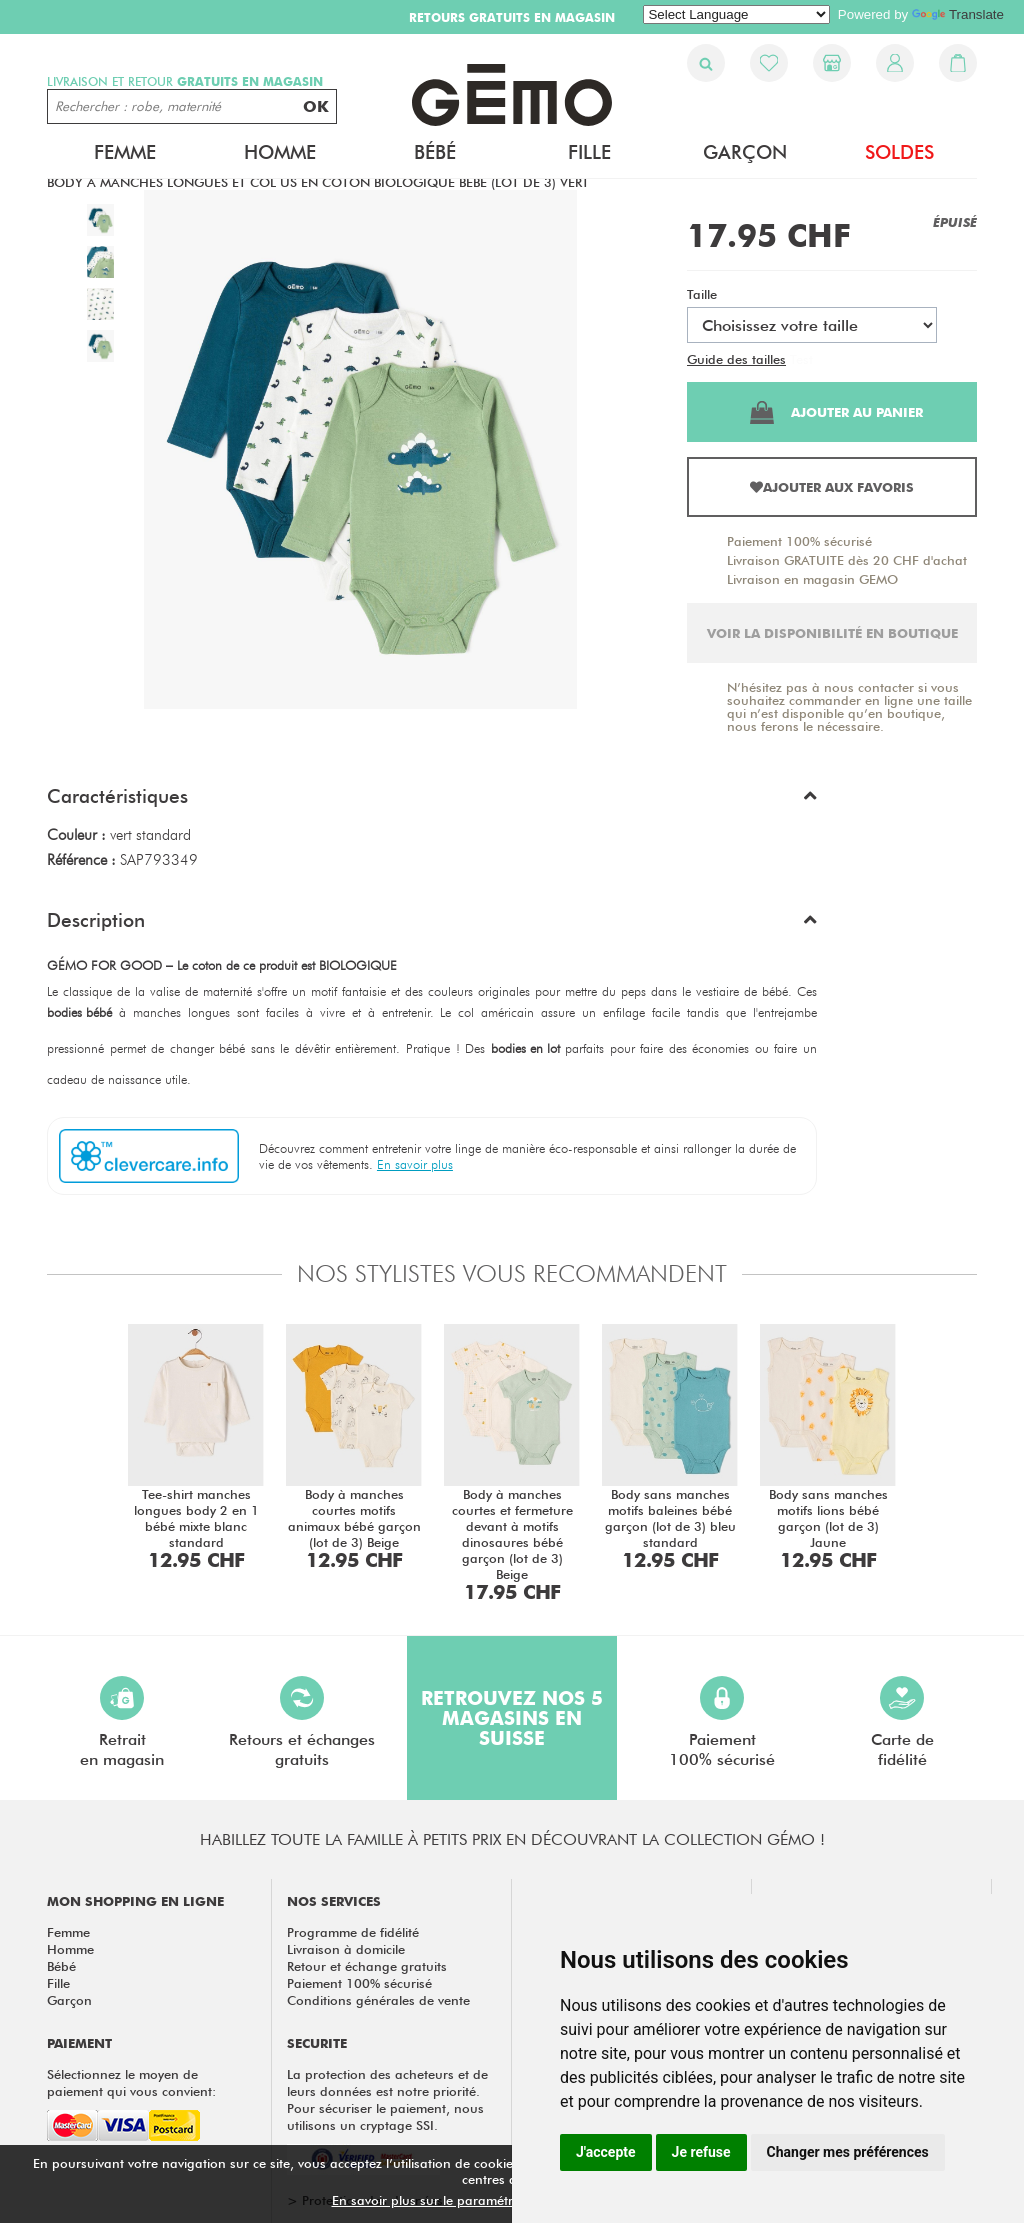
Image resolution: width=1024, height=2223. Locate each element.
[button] (432, 801)
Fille (589, 152)
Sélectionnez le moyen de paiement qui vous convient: (131, 2082)
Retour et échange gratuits (367, 1966)
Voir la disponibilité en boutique (832, 633)
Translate (958, 14)
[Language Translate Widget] (736, 14)
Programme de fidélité (353, 1932)
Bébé (435, 152)
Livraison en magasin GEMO (812, 579)
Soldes (899, 152)
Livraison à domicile (346, 1949)
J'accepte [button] (606, 2152)
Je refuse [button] (701, 2152)
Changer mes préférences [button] (848, 2152)
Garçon (745, 152)
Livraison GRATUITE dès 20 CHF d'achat (847, 560)
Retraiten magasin (122, 1722)
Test (801, 359)
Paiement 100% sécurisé (799, 541)
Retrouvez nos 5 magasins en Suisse (512, 1718)
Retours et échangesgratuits (302, 1722)
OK (316, 106)
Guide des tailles (736, 359)
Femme (125, 152)
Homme (280, 152)
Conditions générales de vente (378, 2000)
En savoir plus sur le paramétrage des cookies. (473, 2200)
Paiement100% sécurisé (722, 1722)
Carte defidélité (902, 1722)
